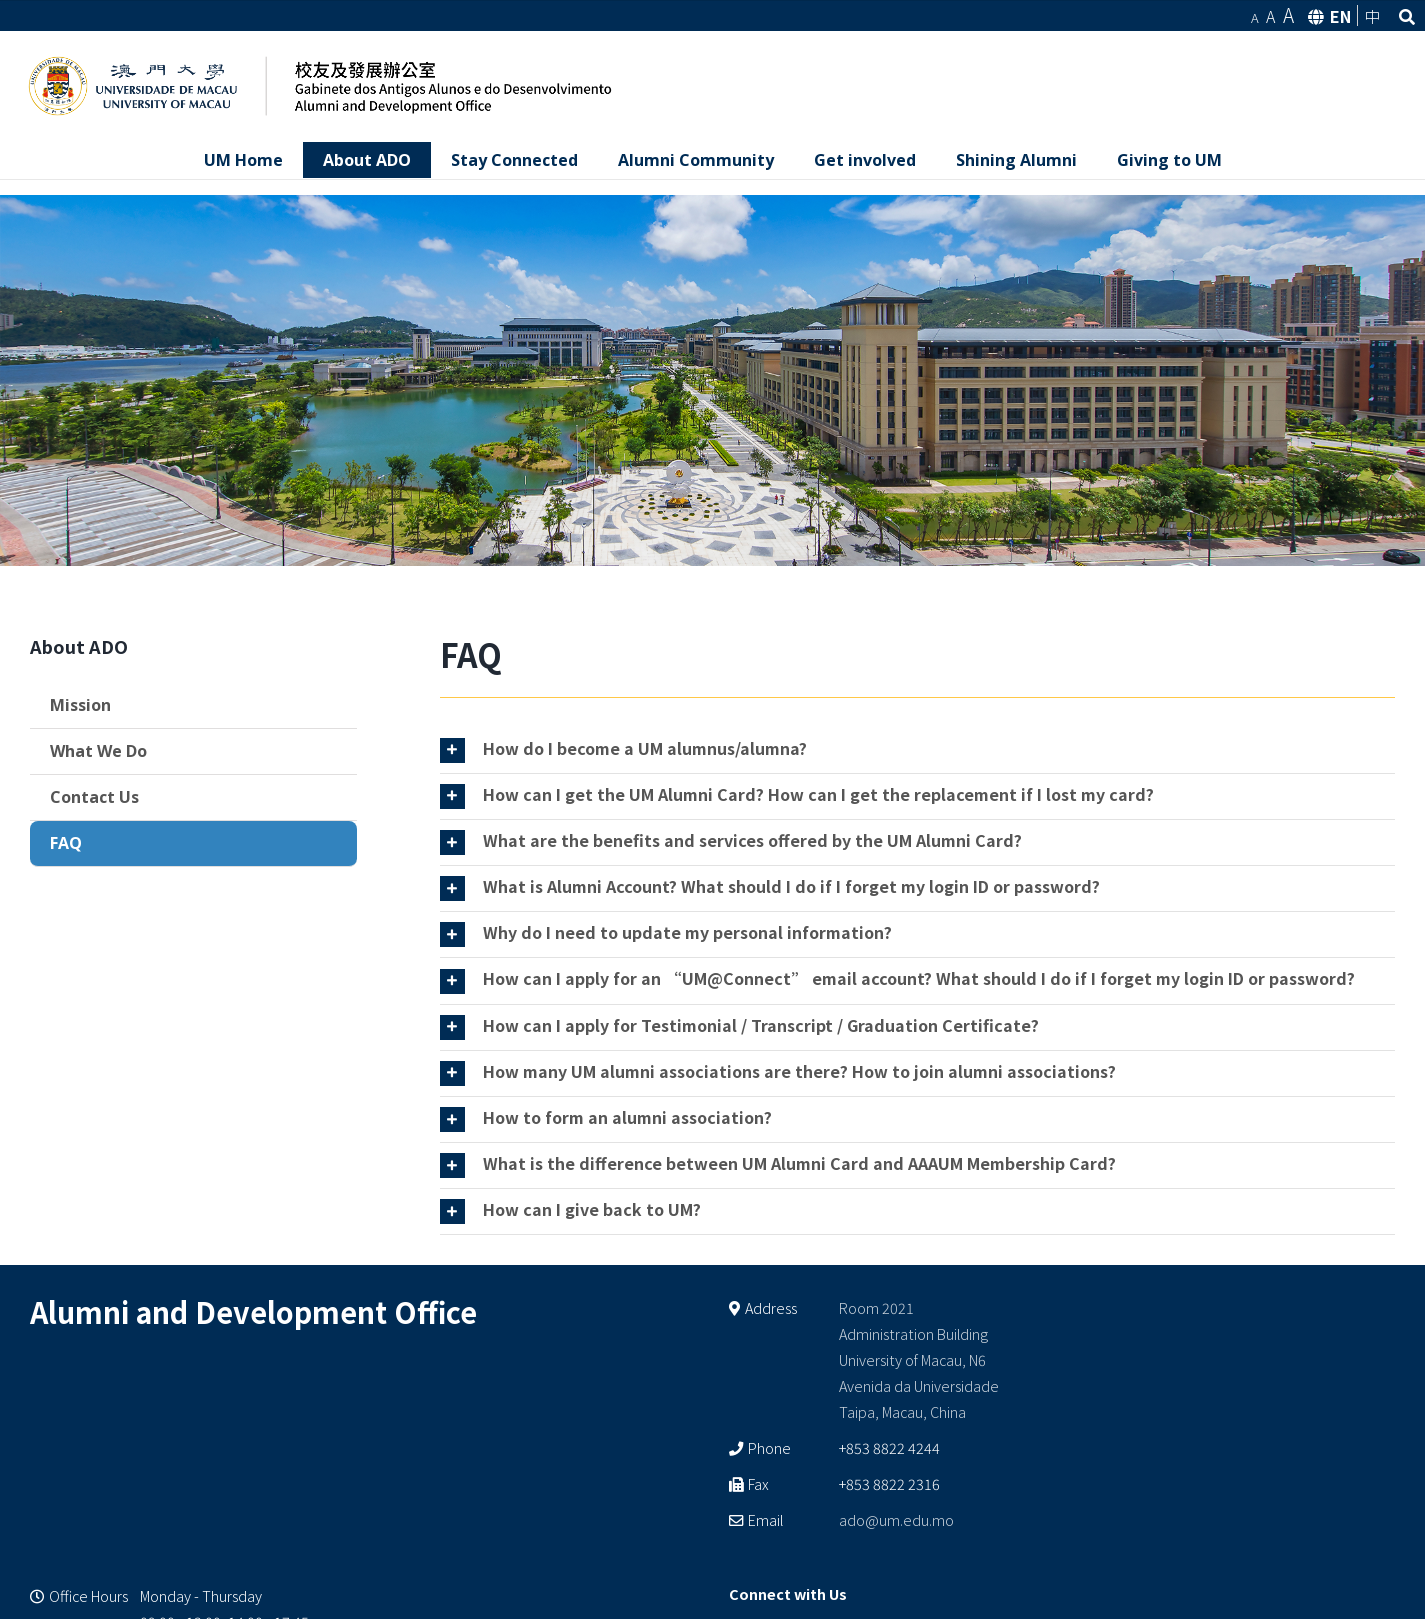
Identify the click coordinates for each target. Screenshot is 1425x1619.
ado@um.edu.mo (896, 1519)
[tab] (918, 750)
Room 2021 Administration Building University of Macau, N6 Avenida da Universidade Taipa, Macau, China (919, 1359)
